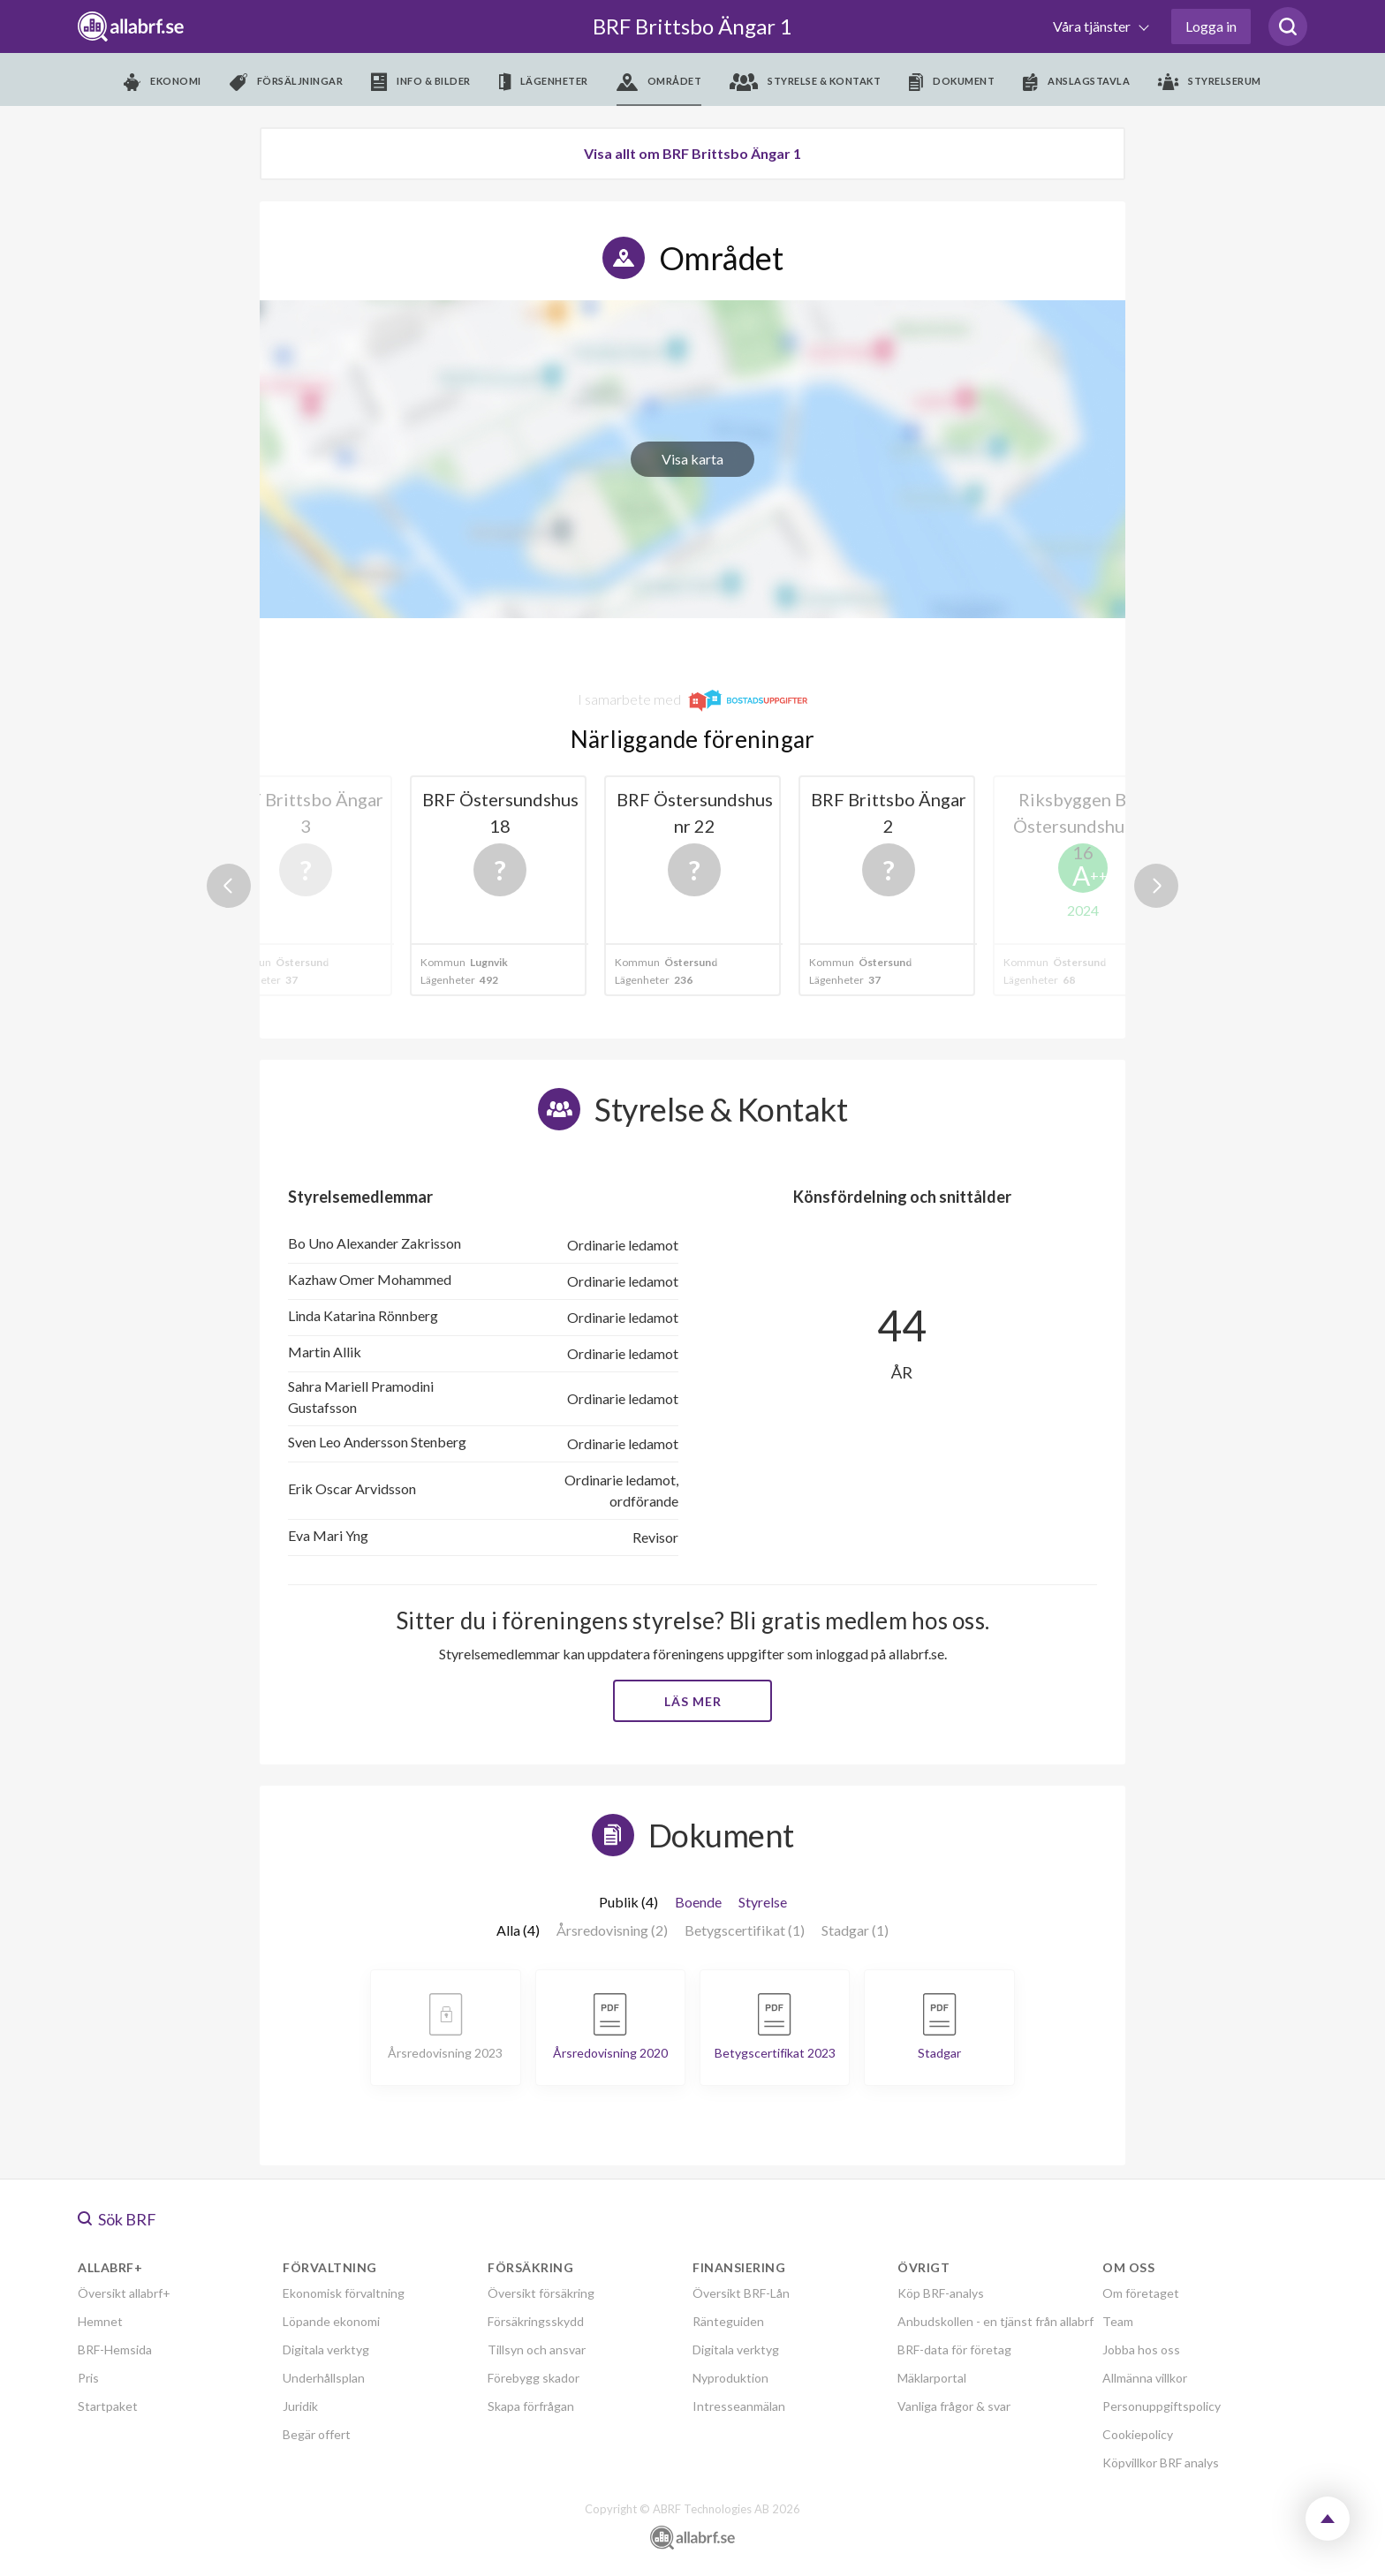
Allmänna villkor (1144, 2377)
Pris (88, 2377)
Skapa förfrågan (531, 2406)
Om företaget (1140, 2292)
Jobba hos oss (1141, 2349)
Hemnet (100, 2321)
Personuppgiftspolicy (1161, 2406)
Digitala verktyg (326, 2349)
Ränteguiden (728, 2321)
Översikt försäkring (541, 2292)
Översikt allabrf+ (124, 2292)
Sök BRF (117, 2219)
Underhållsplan (324, 2377)
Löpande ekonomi (331, 2321)
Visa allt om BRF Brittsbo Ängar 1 (692, 153)
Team (1117, 2321)
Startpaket (108, 2406)
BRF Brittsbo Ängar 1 (692, 26)
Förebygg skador (533, 2377)
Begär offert (317, 2434)
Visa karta (692, 458)
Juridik (300, 2406)
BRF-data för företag (954, 2349)
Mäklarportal (931, 2377)
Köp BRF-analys (940, 2292)
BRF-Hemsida (115, 2349)
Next (1156, 886)
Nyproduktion (730, 2377)
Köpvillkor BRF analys (1160, 2462)
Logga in (1211, 26)
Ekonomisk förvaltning (344, 2292)
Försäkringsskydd (536, 2321)
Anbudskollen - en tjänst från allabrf (995, 2321)
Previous (229, 886)
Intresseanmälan (738, 2406)
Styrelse (762, 1901)
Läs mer (693, 1701)
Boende (698, 1901)
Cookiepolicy (1137, 2434)
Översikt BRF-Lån (741, 2292)
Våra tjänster (1093, 26)
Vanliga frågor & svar (953, 2406)
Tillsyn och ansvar (537, 2349)
